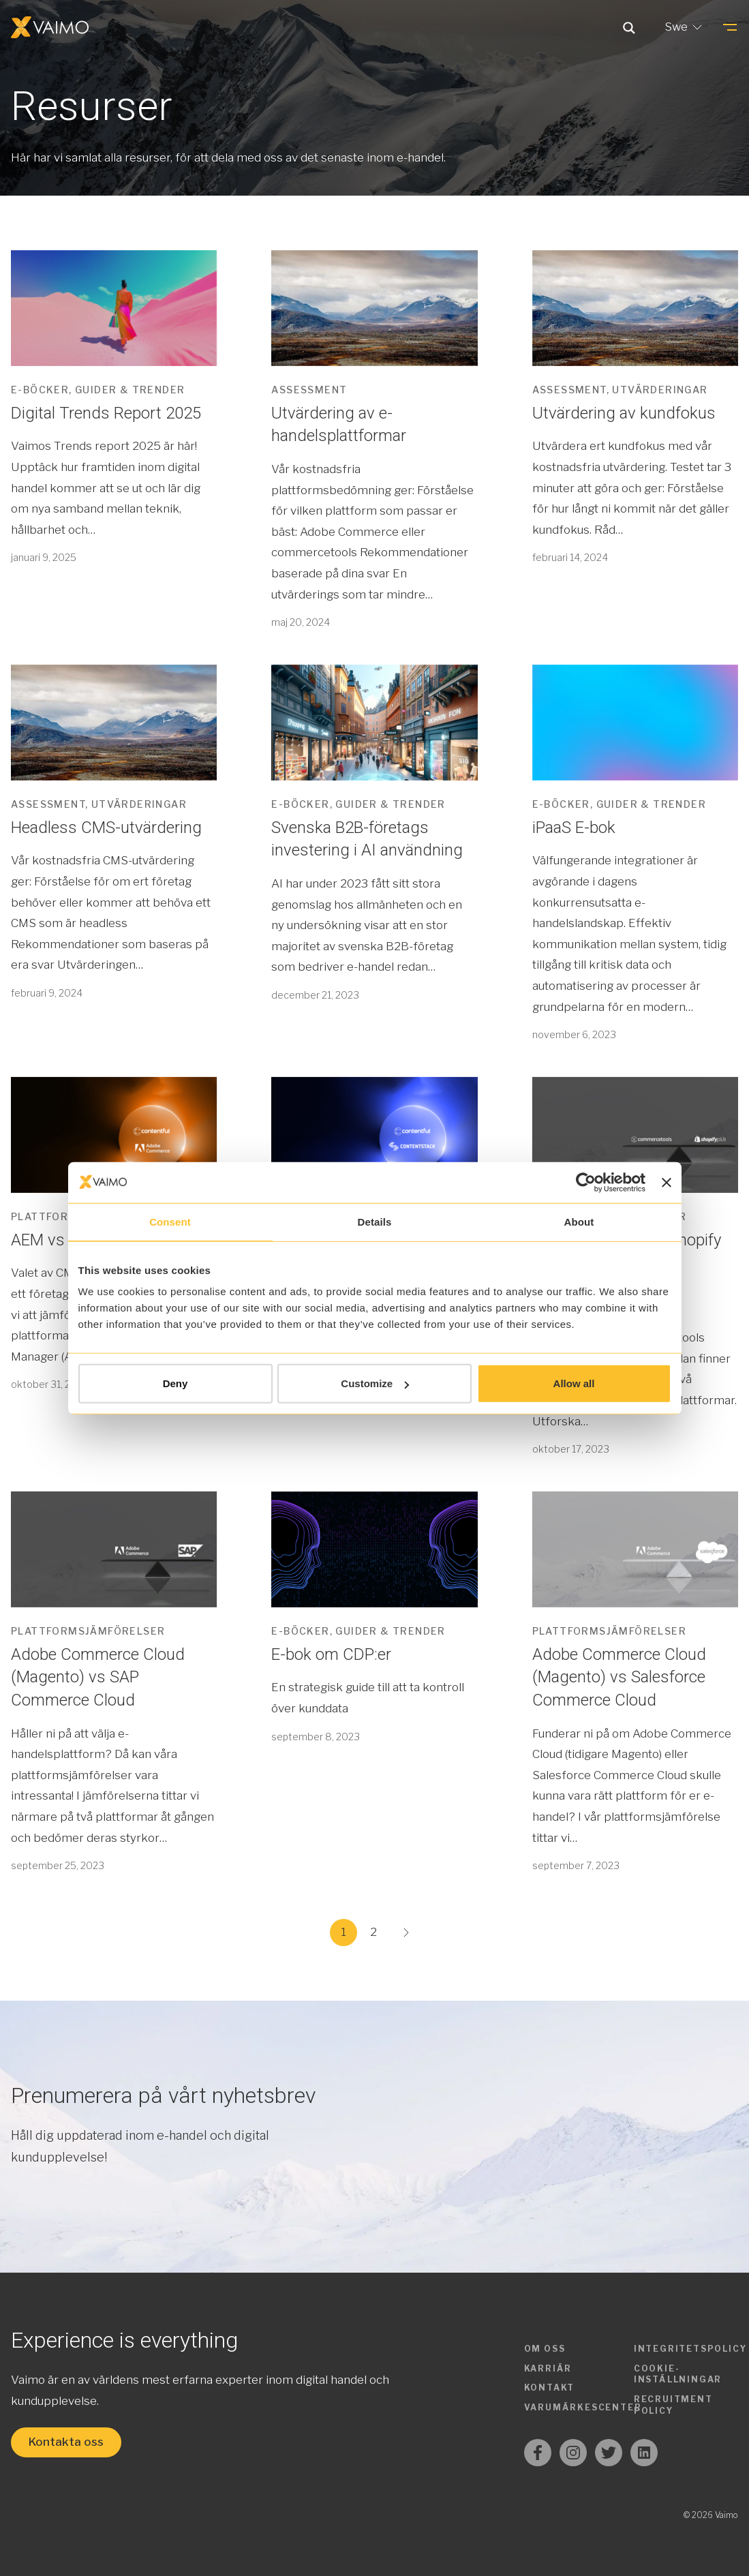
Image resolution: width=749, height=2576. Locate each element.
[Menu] (730, 27)
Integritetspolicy (690, 2349)
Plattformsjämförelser (88, 1631)
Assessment (309, 389)
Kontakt (549, 2387)
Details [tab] (375, 1221)
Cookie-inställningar (678, 2374)
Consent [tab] (170, 1221)
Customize (375, 1383)
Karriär (548, 2368)
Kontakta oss (66, 2442)
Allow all (574, 1383)
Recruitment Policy (673, 2405)
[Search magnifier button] (629, 27)
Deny (175, 1383)
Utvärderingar (659, 389)
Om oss (545, 2349)
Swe (684, 27)
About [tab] (579, 1221)
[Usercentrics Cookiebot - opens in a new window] (585, 1182)
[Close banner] (666, 1182)
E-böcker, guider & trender (98, 389)
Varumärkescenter (583, 2407)
